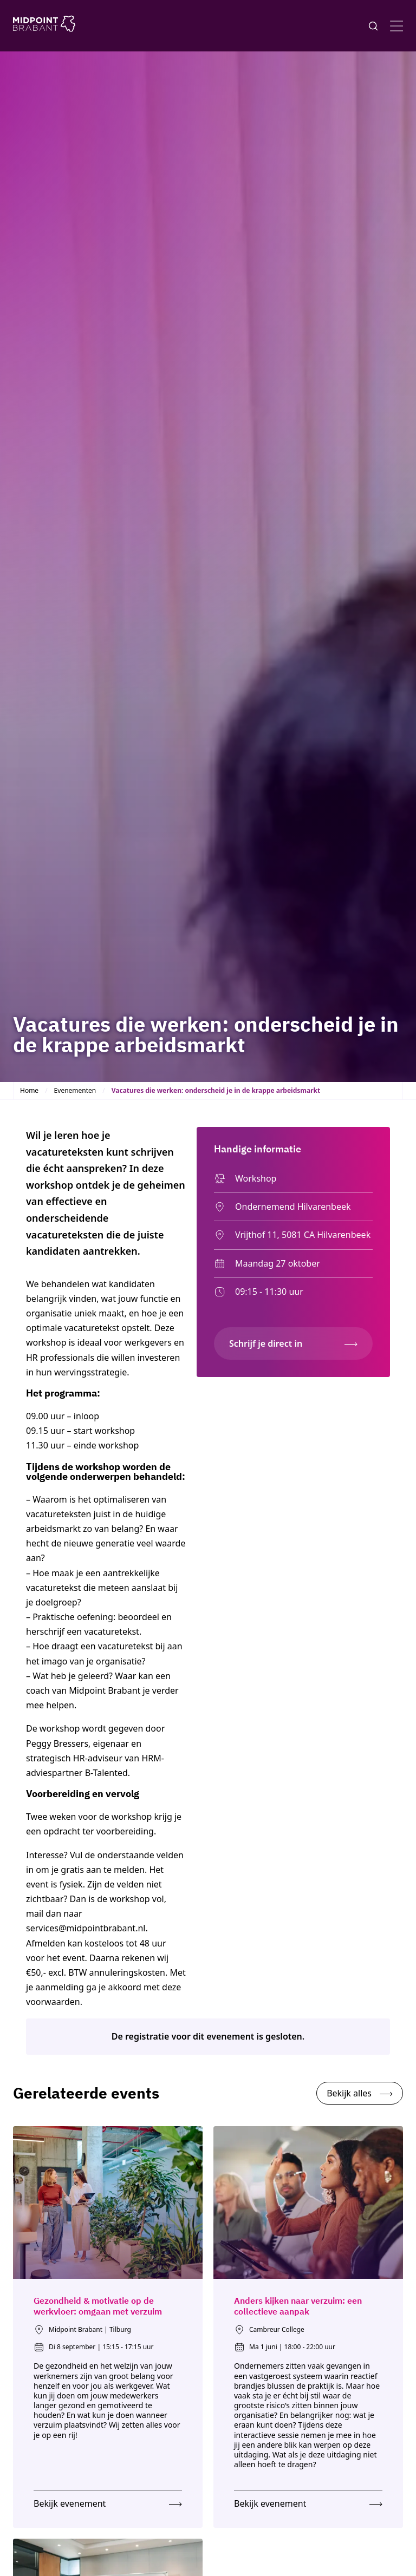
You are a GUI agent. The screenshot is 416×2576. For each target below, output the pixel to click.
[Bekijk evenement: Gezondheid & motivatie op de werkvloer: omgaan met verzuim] (108, 2501)
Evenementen (75, 1090)
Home (29, 1090)
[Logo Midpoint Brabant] (44, 25)
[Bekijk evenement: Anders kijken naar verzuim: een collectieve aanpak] (308, 2501)
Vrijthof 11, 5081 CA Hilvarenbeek (292, 1235)
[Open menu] (396, 25)
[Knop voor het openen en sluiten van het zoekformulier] (373, 26)
